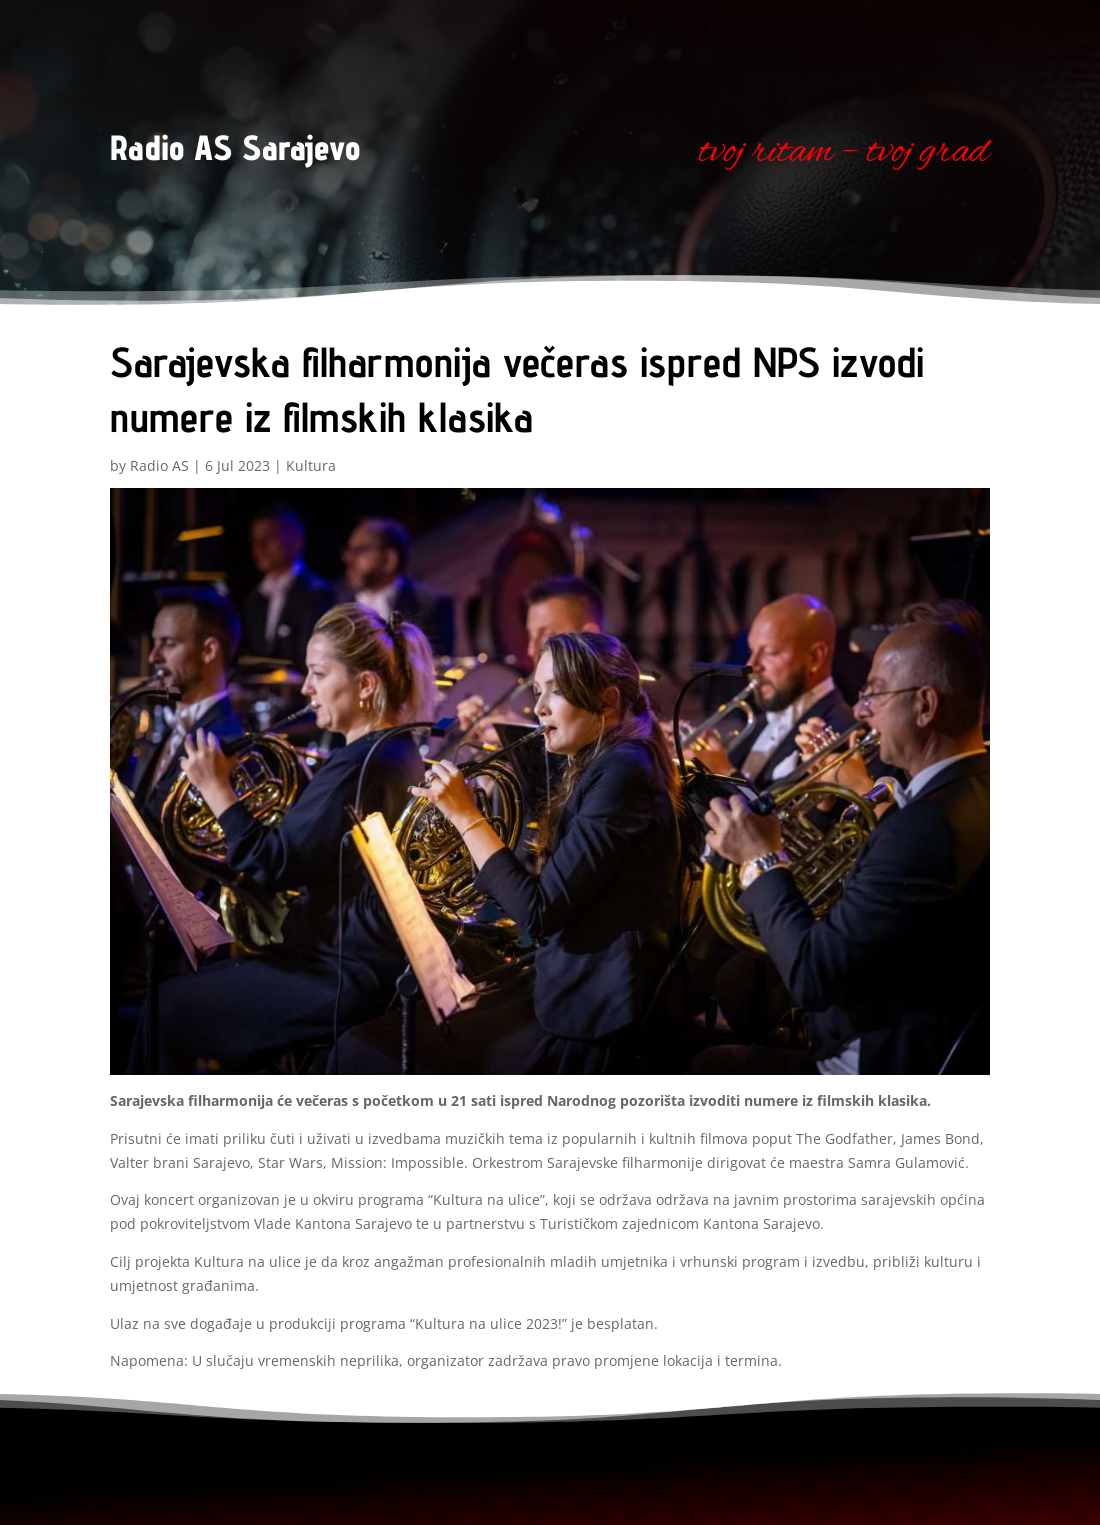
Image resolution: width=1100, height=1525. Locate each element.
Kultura (311, 465)
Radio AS (159, 465)
